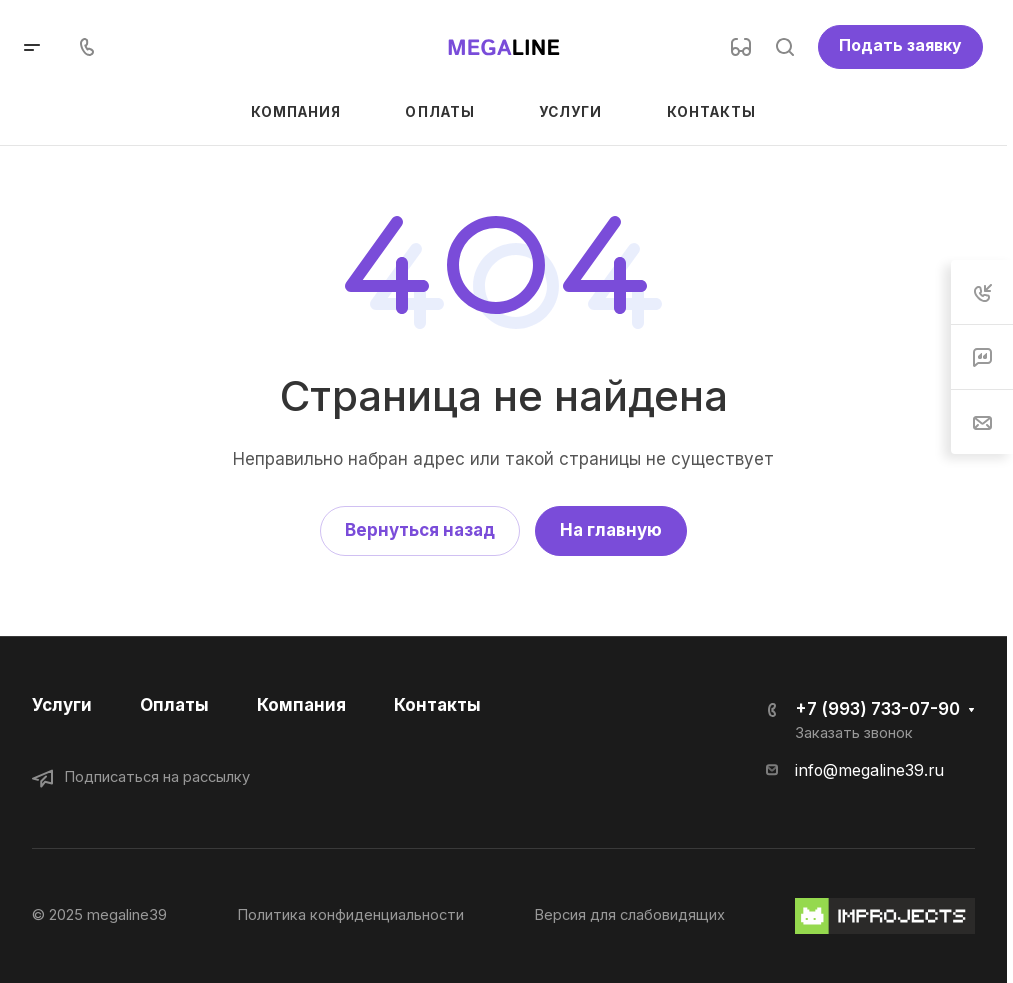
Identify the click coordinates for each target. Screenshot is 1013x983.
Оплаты (174, 705)
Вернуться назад (420, 530)
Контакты (437, 705)
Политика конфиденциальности (350, 915)
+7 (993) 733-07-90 (877, 709)
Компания (301, 705)
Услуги (62, 705)
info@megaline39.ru (869, 770)
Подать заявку (900, 45)
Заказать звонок (854, 733)
